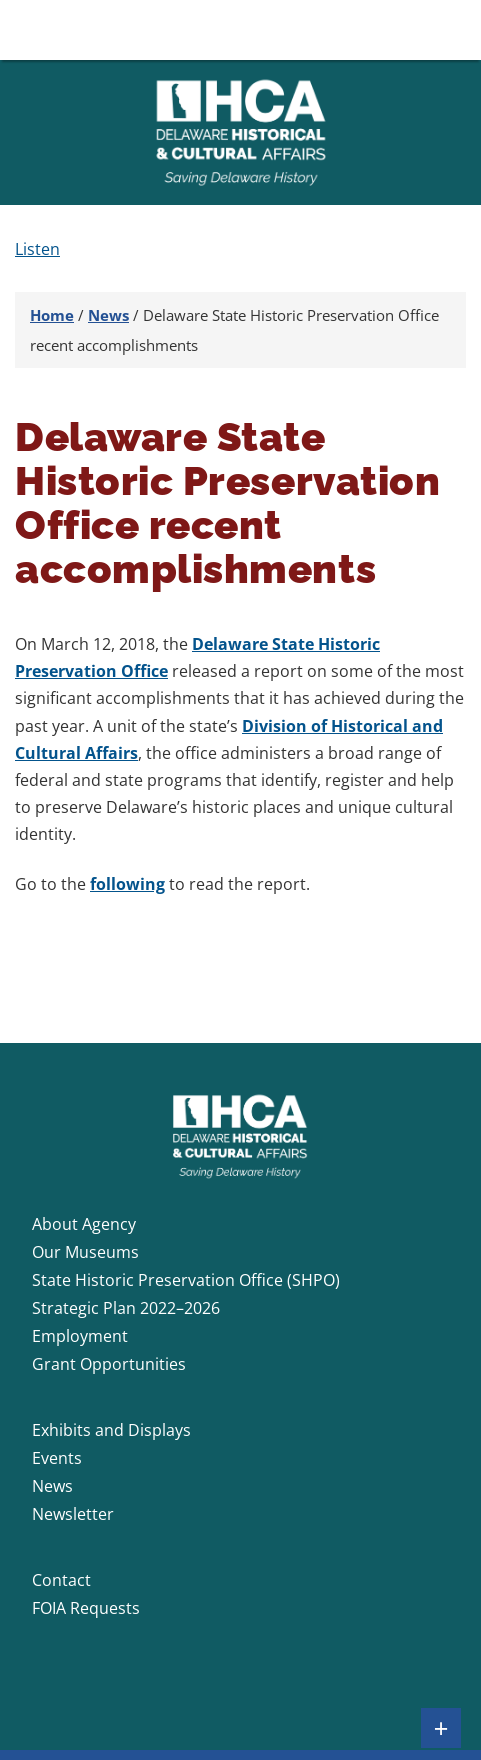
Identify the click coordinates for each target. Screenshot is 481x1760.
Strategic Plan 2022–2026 (126, 1308)
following (127, 884)
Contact (61, 1580)
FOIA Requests (86, 1608)
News (108, 315)
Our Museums (85, 1252)
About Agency (84, 1224)
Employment (80, 1336)
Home (52, 315)
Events (57, 1458)
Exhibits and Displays (111, 1430)
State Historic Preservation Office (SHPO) (186, 1280)
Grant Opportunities (109, 1364)
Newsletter (73, 1514)
